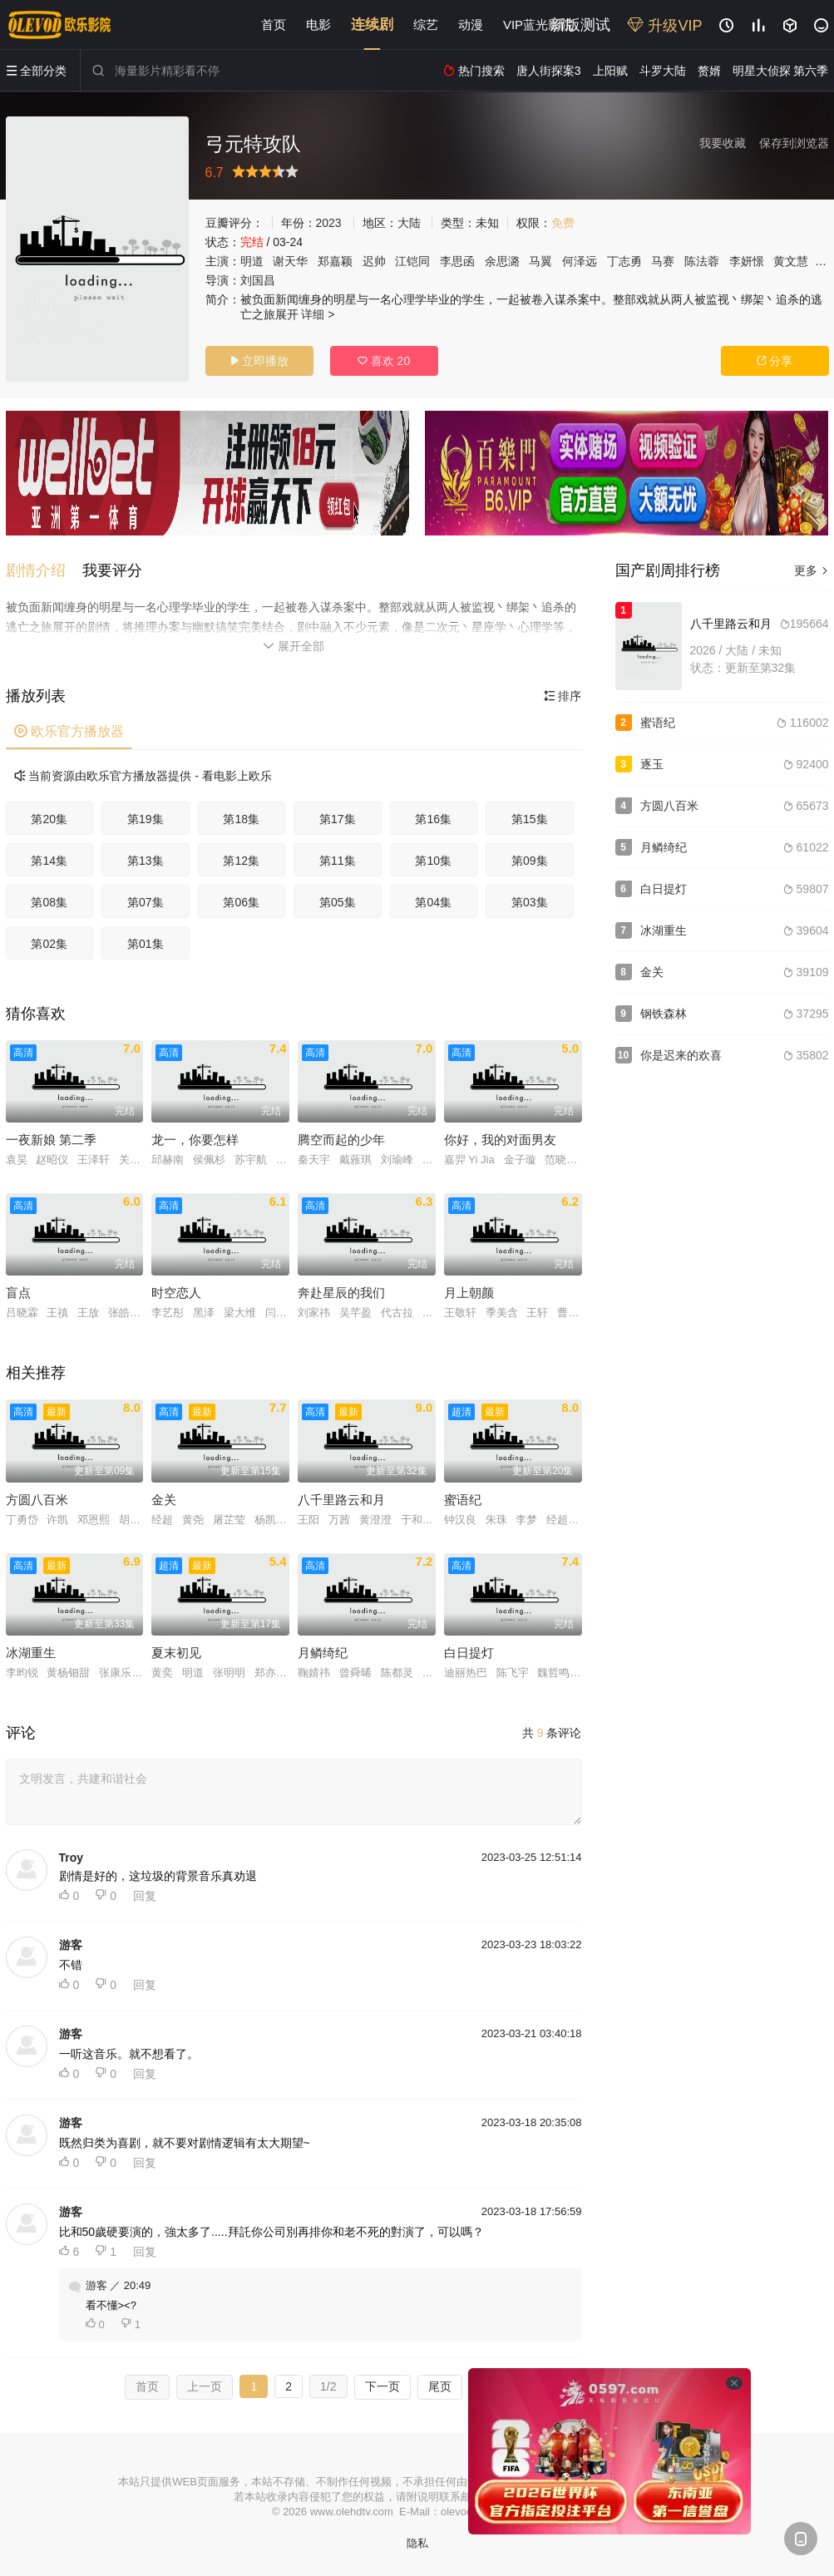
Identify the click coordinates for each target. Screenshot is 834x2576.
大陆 (409, 222)
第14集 (49, 860)
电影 (318, 24)
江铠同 (412, 261)
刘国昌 (257, 280)
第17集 (337, 819)
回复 (144, 1895)
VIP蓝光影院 (538, 24)
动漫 (470, 24)
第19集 (145, 819)
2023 (329, 222)
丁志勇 (624, 261)
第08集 (49, 902)
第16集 (433, 819)
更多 (811, 570)
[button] (44, 570)
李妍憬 (746, 261)
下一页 (382, 2386)
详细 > (317, 314)
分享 (775, 361)
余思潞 (502, 261)
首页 (273, 24)
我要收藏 (722, 143)
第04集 (433, 902)
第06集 (241, 902)
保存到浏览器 (794, 143)
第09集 (529, 860)
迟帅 (374, 261)
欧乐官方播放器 (69, 731)
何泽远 (579, 261)
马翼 (540, 261)
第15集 (529, 819)
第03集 (529, 902)
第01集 (145, 943)
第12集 (241, 860)
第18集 (241, 819)
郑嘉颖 (335, 261)
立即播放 (259, 361)
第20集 (49, 819)
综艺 (425, 24)
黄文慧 (790, 261)
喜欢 (384, 361)
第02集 (49, 943)
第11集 (337, 860)
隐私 (417, 2543)
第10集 (433, 860)
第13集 (145, 860)
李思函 (457, 261)
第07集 (145, 902)
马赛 (662, 261)
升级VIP (664, 25)
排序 (563, 696)
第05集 (337, 902)
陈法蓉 (701, 261)
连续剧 (372, 24)
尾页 (440, 2386)
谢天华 (290, 261)
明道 (252, 261)
